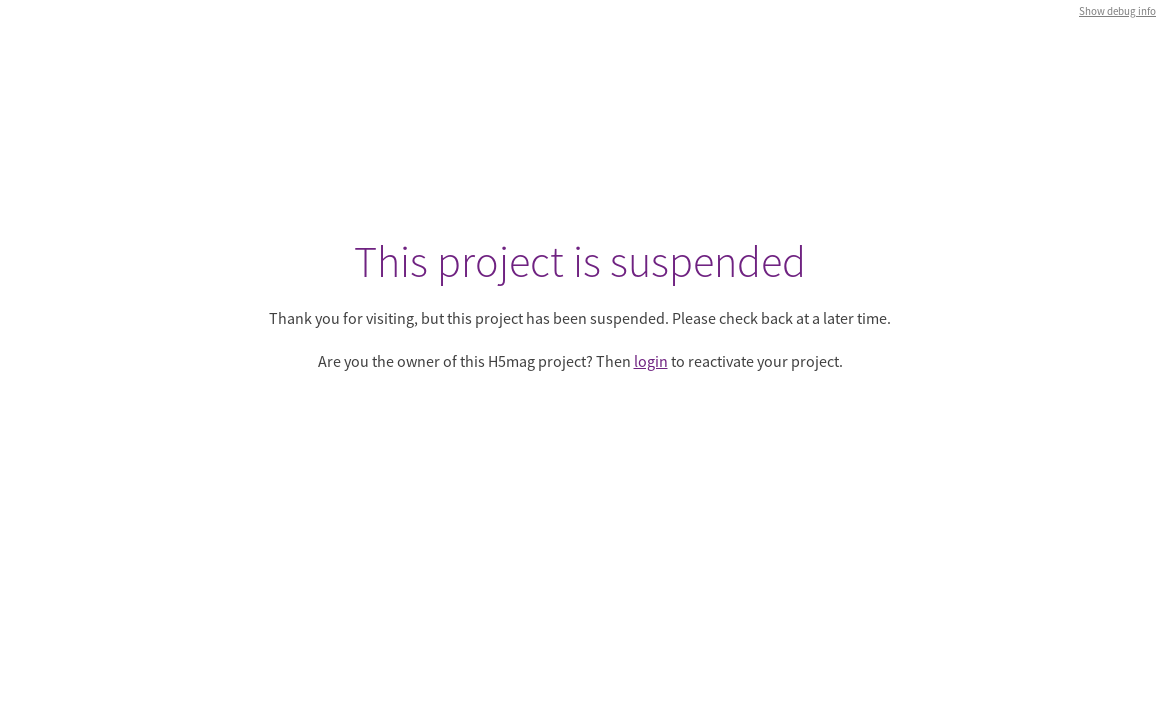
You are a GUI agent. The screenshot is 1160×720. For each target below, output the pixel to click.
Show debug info (1117, 11)
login (651, 361)
